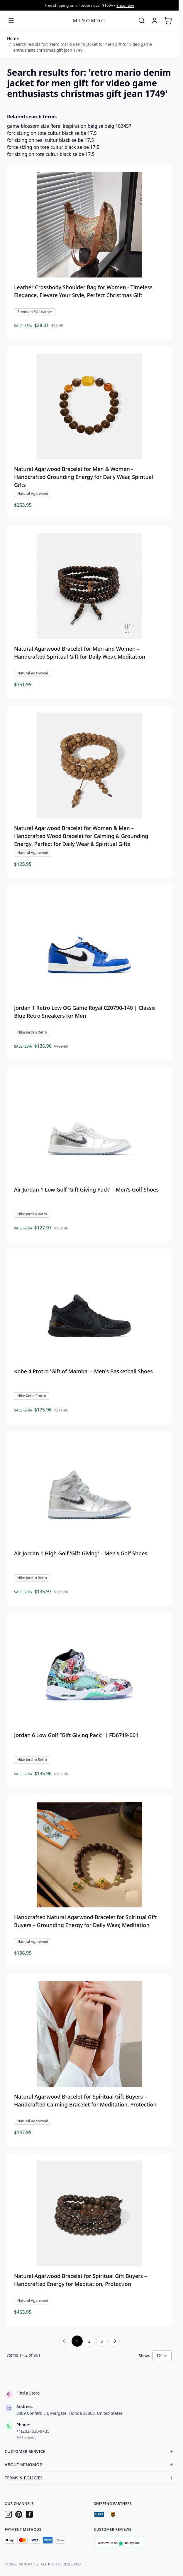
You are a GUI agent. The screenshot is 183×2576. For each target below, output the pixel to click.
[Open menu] (11, 20)
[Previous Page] (64, 2341)
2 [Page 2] (89, 2341)
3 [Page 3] (101, 2341)
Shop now (125, 5)
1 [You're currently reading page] (77, 2341)
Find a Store (28, 2393)
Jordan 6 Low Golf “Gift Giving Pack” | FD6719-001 (76, 1735)
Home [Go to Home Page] (13, 38)
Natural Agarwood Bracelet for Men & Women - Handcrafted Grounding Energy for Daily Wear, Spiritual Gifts (83, 476)
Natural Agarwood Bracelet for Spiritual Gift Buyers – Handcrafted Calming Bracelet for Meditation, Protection (85, 2100)
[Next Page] (114, 2341)
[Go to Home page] (89, 20)
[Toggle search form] (141, 20)
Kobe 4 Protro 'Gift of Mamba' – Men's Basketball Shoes (83, 1371)
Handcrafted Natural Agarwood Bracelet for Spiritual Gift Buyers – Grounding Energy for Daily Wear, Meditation (85, 1921)
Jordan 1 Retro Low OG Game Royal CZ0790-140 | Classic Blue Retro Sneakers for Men (84, 1011)
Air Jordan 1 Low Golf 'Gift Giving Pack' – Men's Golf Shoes (86, 1189)
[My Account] (154, 20)
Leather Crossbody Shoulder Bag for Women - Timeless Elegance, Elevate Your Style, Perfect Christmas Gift (83, 291)
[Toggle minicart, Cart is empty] (168, 20)
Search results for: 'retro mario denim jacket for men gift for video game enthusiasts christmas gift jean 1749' (82, 47)
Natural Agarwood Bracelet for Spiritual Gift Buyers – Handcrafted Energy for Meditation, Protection (80, 2279)
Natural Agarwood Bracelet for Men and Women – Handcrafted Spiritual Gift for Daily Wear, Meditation (79, 652)
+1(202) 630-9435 (33, 2431)
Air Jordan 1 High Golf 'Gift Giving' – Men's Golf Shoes (80, 1553)
